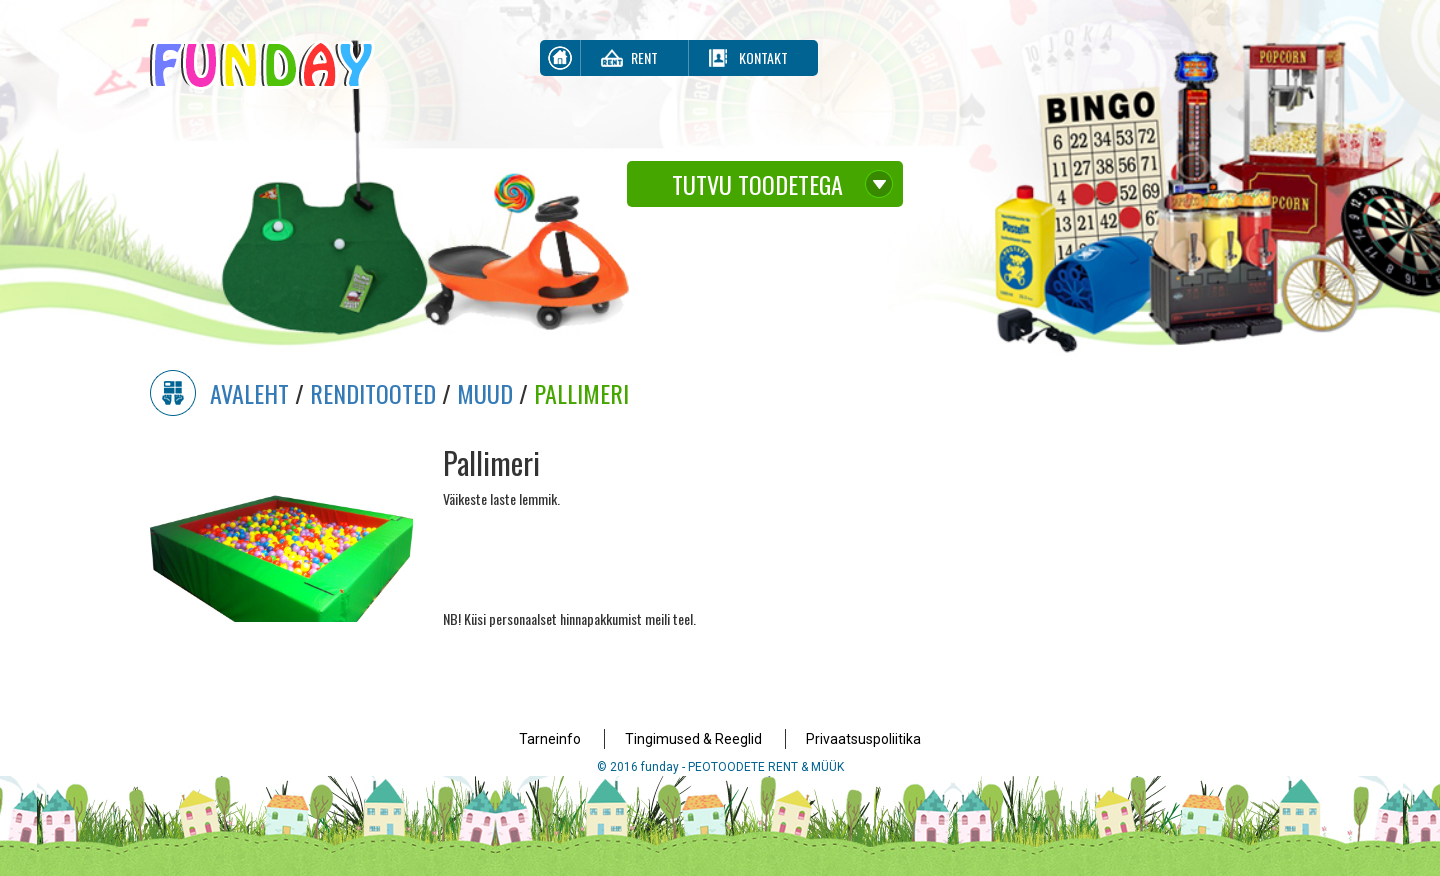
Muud (485, 393)
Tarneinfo (550, 739)
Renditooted (373, 393)
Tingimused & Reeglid (693, 739)
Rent (644, 57)
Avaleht (249, 393)
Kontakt (763, 57)
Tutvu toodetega (757, 184)
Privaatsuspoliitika (863, 739)
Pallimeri (581, 393)
